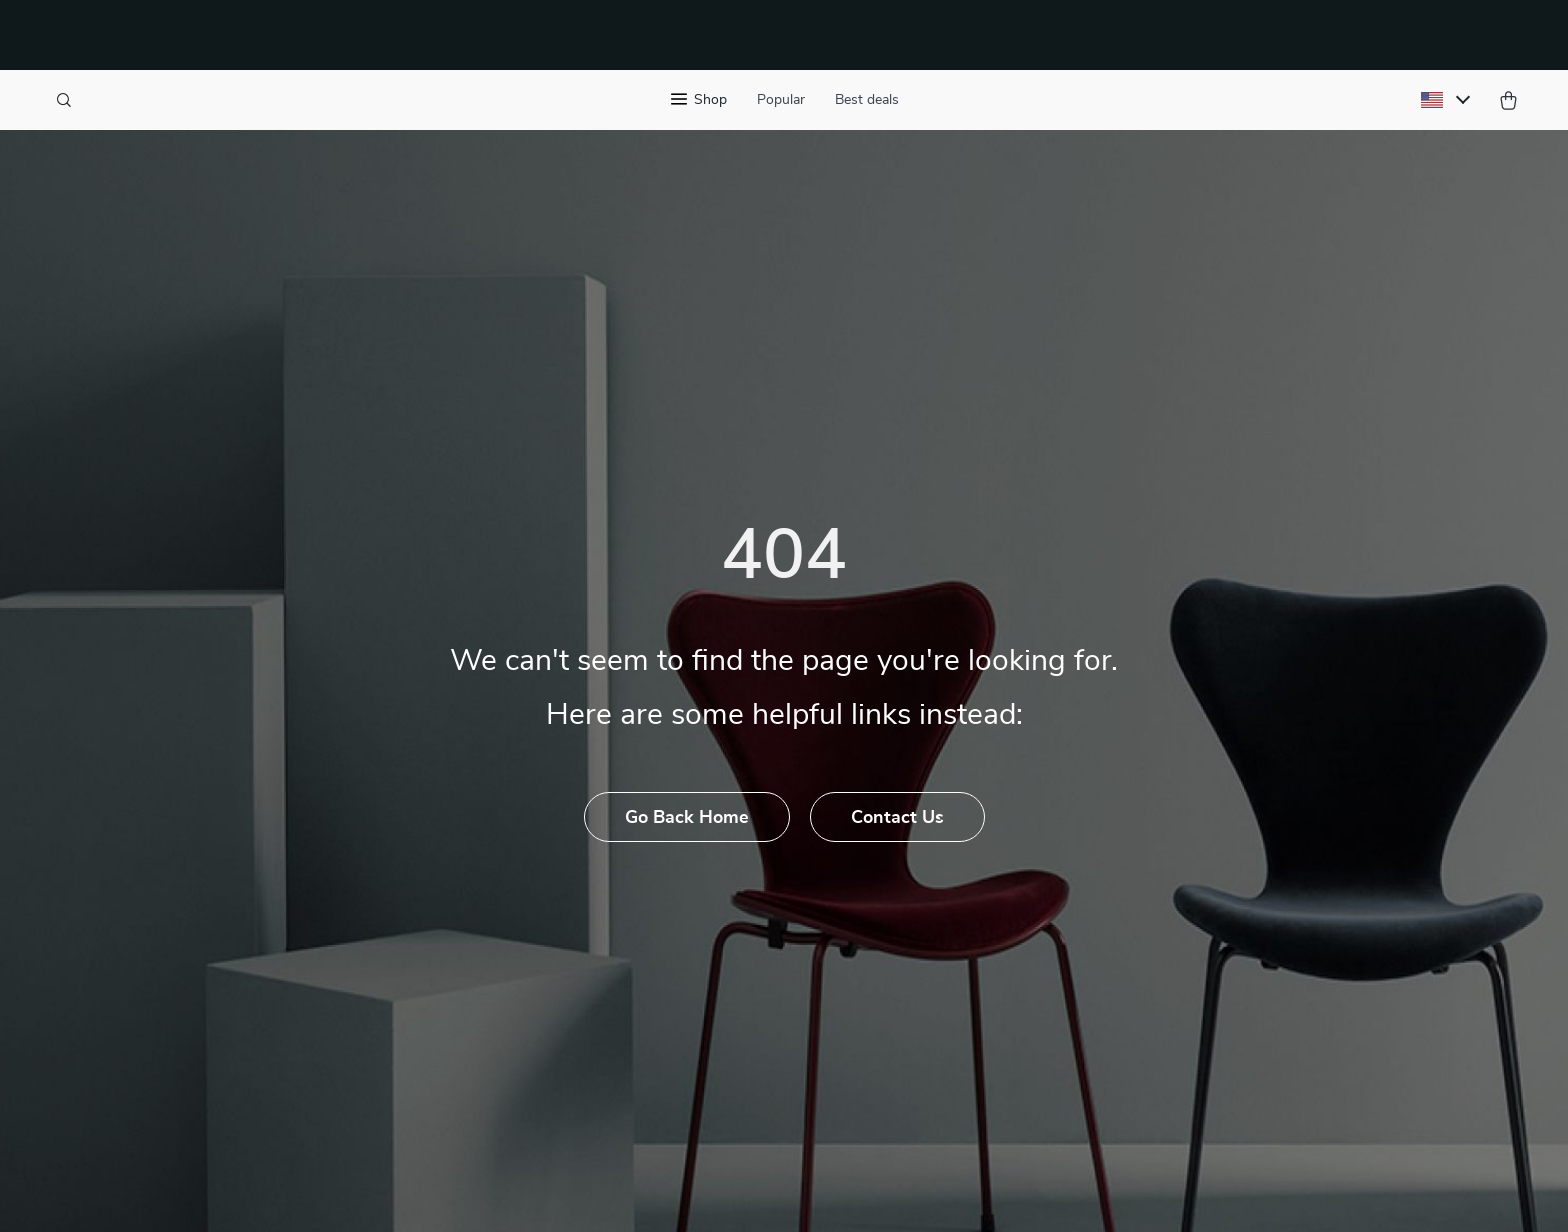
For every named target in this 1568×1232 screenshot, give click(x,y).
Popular (781, 100)
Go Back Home (687, 818)
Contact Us (897, 818)
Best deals (867, 100)
